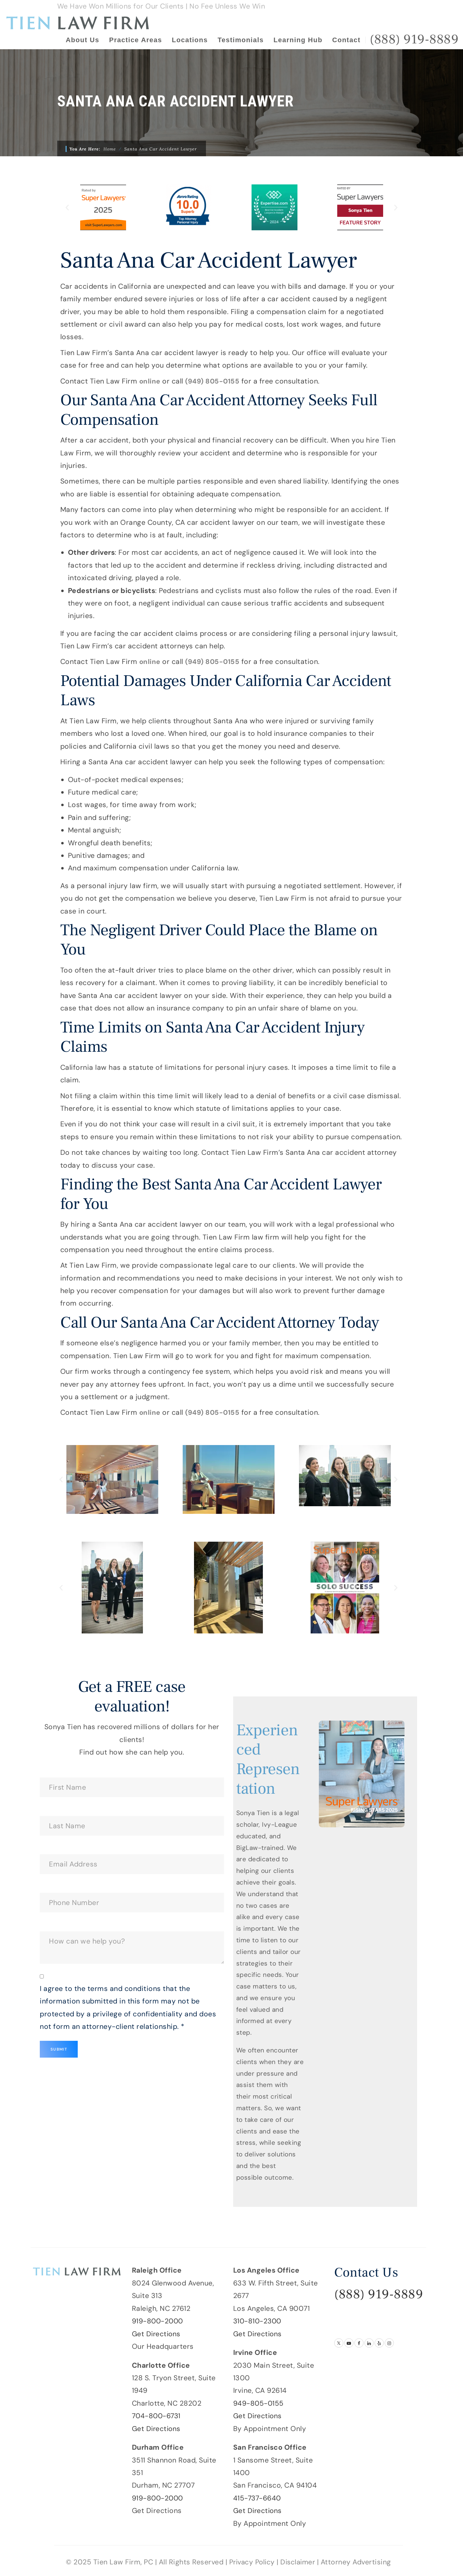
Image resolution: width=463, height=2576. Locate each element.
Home (109, 149)
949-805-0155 (258, 2402)
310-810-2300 (258, 2321)
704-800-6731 (157, 2415)
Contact (346, 40)
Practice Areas (135, 40)
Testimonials (241, 40)
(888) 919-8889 (378, 2294)
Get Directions (157, 2333)
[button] (67, 207)
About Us (82, 40)
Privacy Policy (250, 2561)
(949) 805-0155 (214, 381)
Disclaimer (298, 2561)
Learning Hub (298, 40)
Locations (190, 40)
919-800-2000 (158, 2321)
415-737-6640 (257, 2497)
